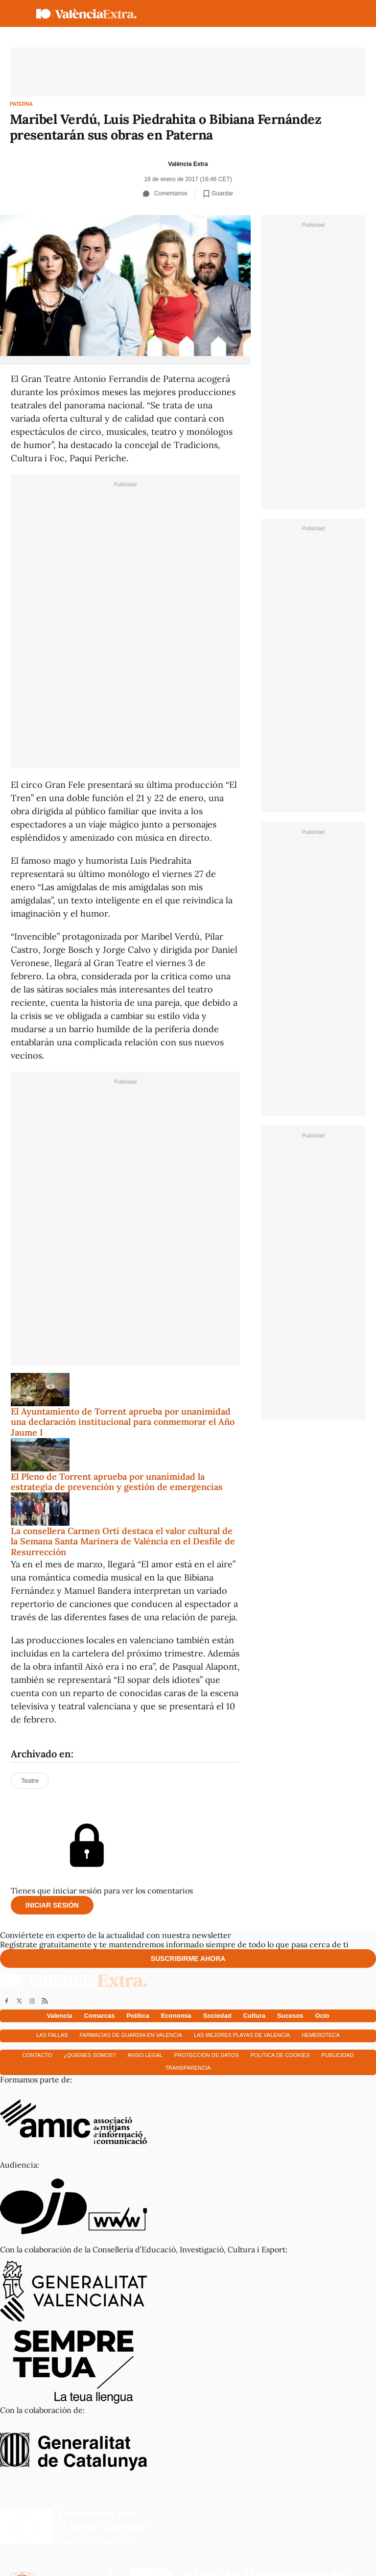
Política (137, 2015)
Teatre (30, 1780)
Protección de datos (206, 2055)
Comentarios (165, 193)
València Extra (188, 164)
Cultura (254, 2015)
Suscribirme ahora (188, 1958)
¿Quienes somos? (90, 2055)
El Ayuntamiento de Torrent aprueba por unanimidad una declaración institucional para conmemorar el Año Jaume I (123, 1422)
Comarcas (99, 2015)
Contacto (37, 2055)
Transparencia (188, 2068)
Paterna (21, 104)
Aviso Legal (145, 2055)
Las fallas (52, 2035)
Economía (176, 2015)
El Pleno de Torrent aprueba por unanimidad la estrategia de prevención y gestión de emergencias (117, 1482)
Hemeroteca (321, 2035)
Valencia (59, 2015)
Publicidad (338, 2055)
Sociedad (217, 2015)
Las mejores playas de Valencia (242, 2035)
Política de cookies (279, 2055)
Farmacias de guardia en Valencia (130, 2035)
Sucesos (290, 2015)
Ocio (322, 2015)
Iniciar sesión (52, 1905)
